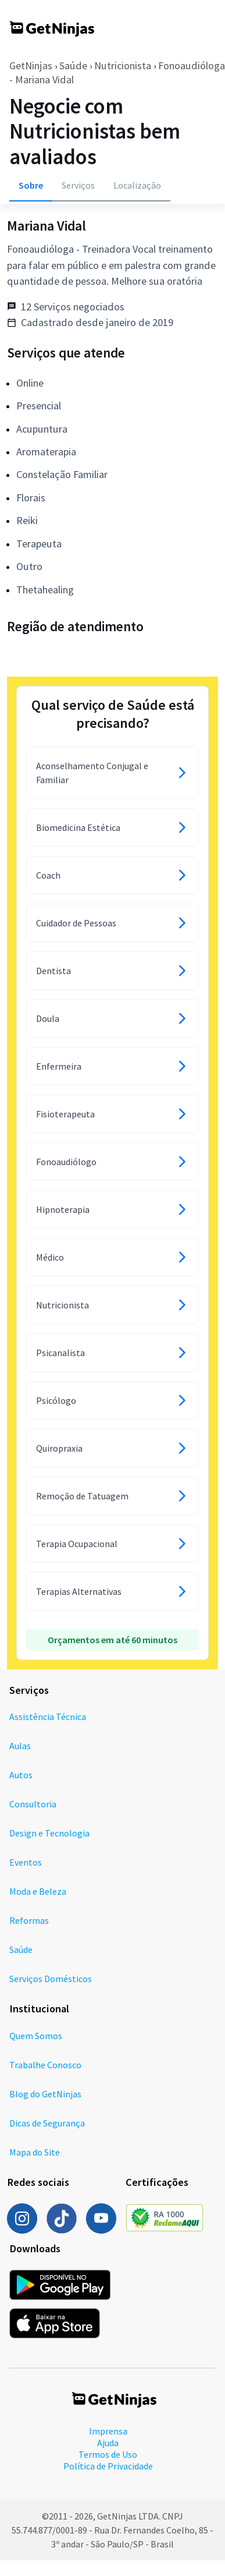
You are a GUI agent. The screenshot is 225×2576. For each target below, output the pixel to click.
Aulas (20, 1745)
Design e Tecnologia (49, 1833)
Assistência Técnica (47, 1716)
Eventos (25, 1862)
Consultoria (32, 1804)
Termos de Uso (107, 2454)
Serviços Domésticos (50, 1978)
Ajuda (108, 2442)
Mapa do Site (34, 2152)
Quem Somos (35, 2035)
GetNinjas (30, 65)
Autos (21, 1775)
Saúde (73, 65)
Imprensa (108, 2431)
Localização (137, 185)
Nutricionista (122, 65)
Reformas (29, 1920)
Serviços (78, 185)
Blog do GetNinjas (45, 2094)
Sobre (31, 185)
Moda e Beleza (37, 1891)
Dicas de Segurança (47, 2123)
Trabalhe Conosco (45, 2065)
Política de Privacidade (108, 2466)
